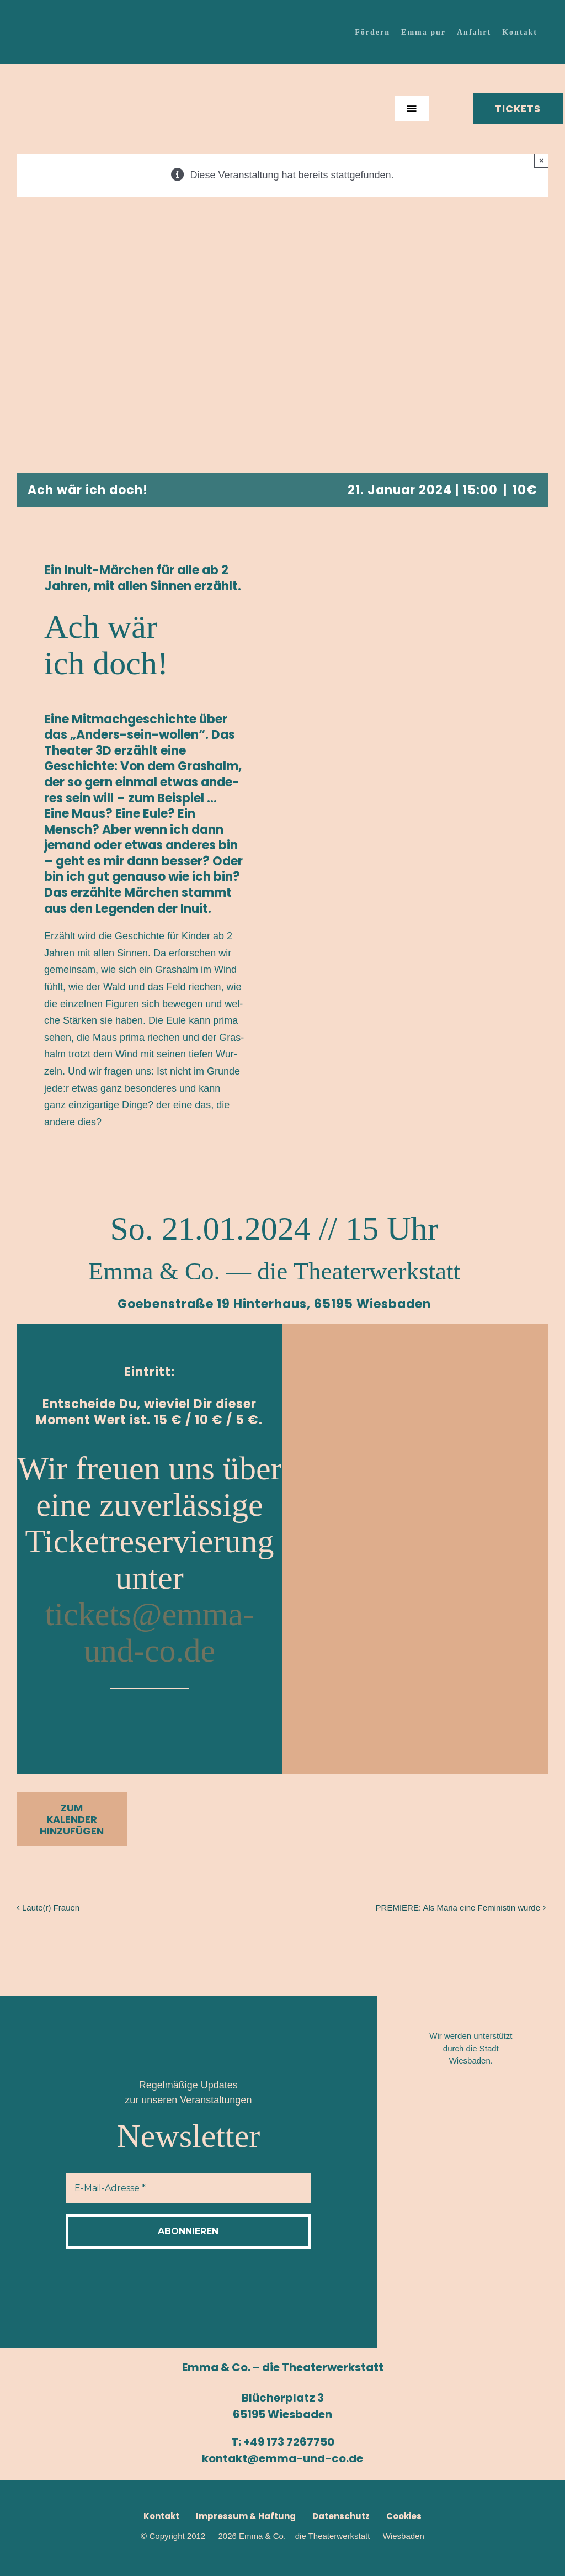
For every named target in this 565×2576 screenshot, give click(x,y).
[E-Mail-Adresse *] (188, 2188)
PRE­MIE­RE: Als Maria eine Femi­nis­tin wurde (458, 1907)
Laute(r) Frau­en (50, 1907)
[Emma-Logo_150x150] (58, 71)
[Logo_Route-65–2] (474, 2180)
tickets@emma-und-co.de (149, 1632)
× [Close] (541, 160)
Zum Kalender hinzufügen (72, 1819)
